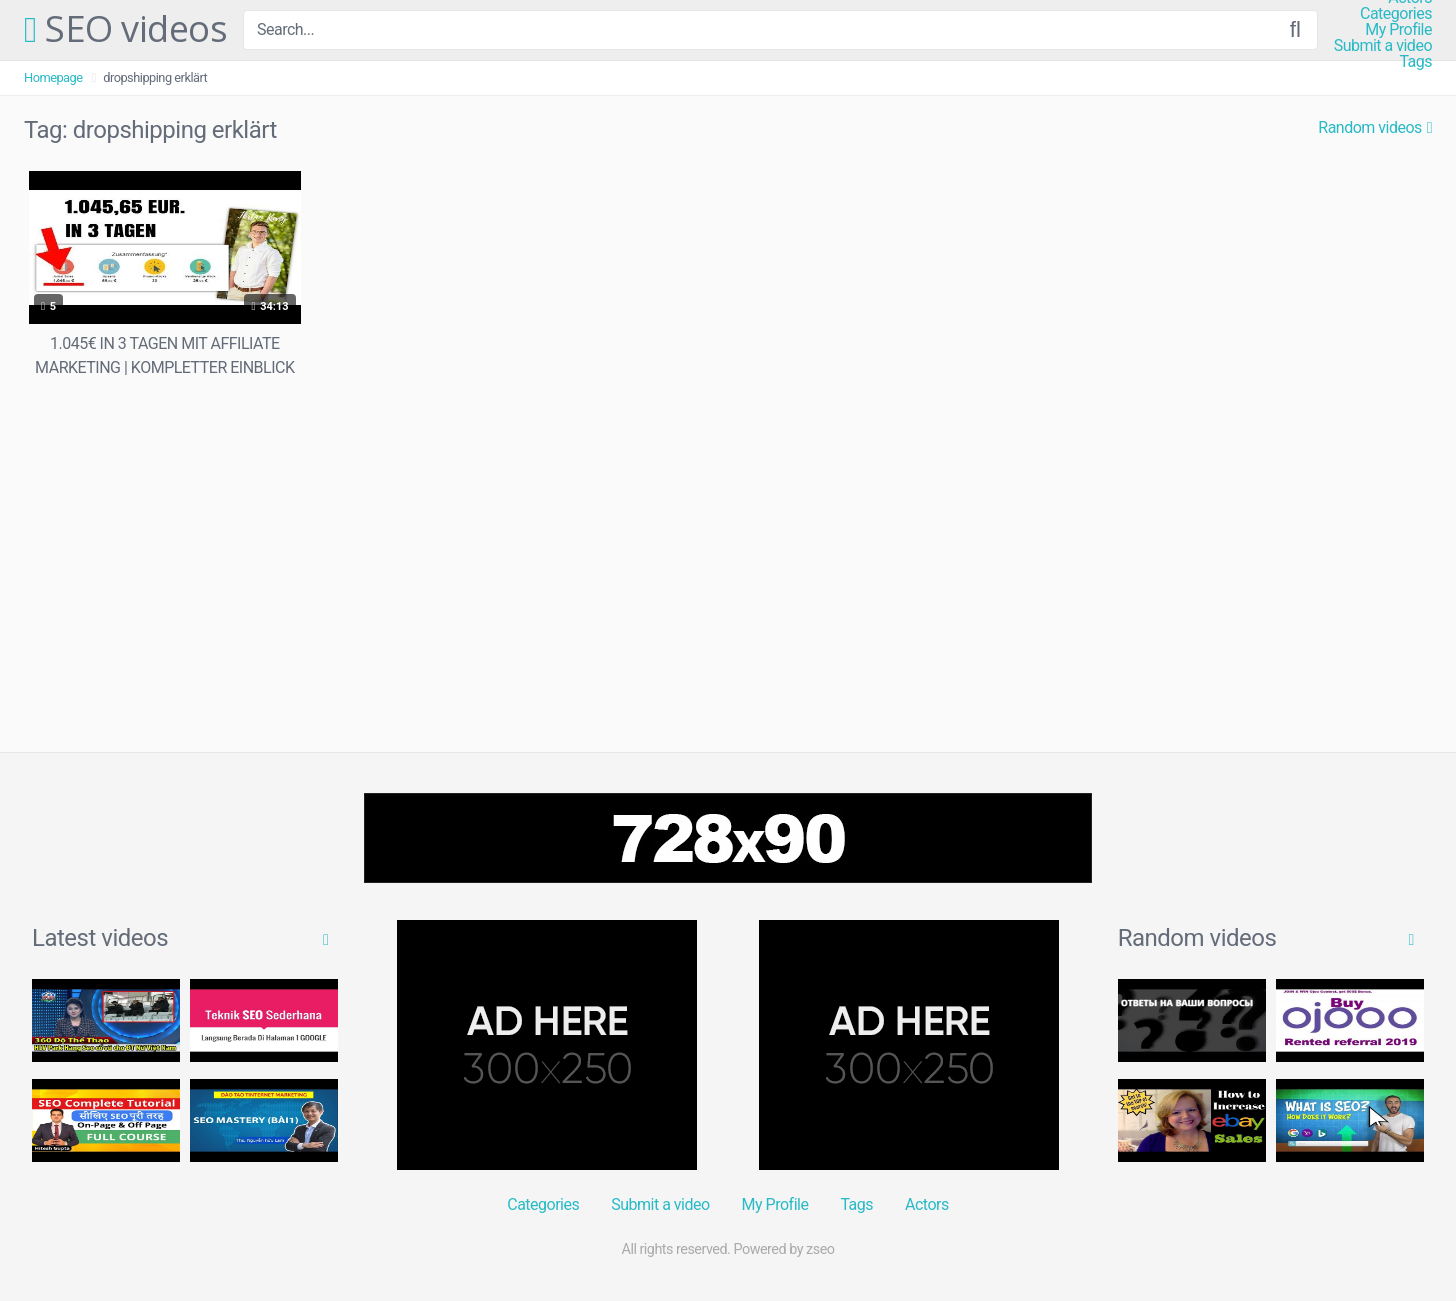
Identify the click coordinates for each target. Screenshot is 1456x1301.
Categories (1396, 14)
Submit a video (1383, 46)
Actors (927, 1204)
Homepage (53, 77)
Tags (1415, 62)
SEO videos (125, 30)
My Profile (1398, 30)
